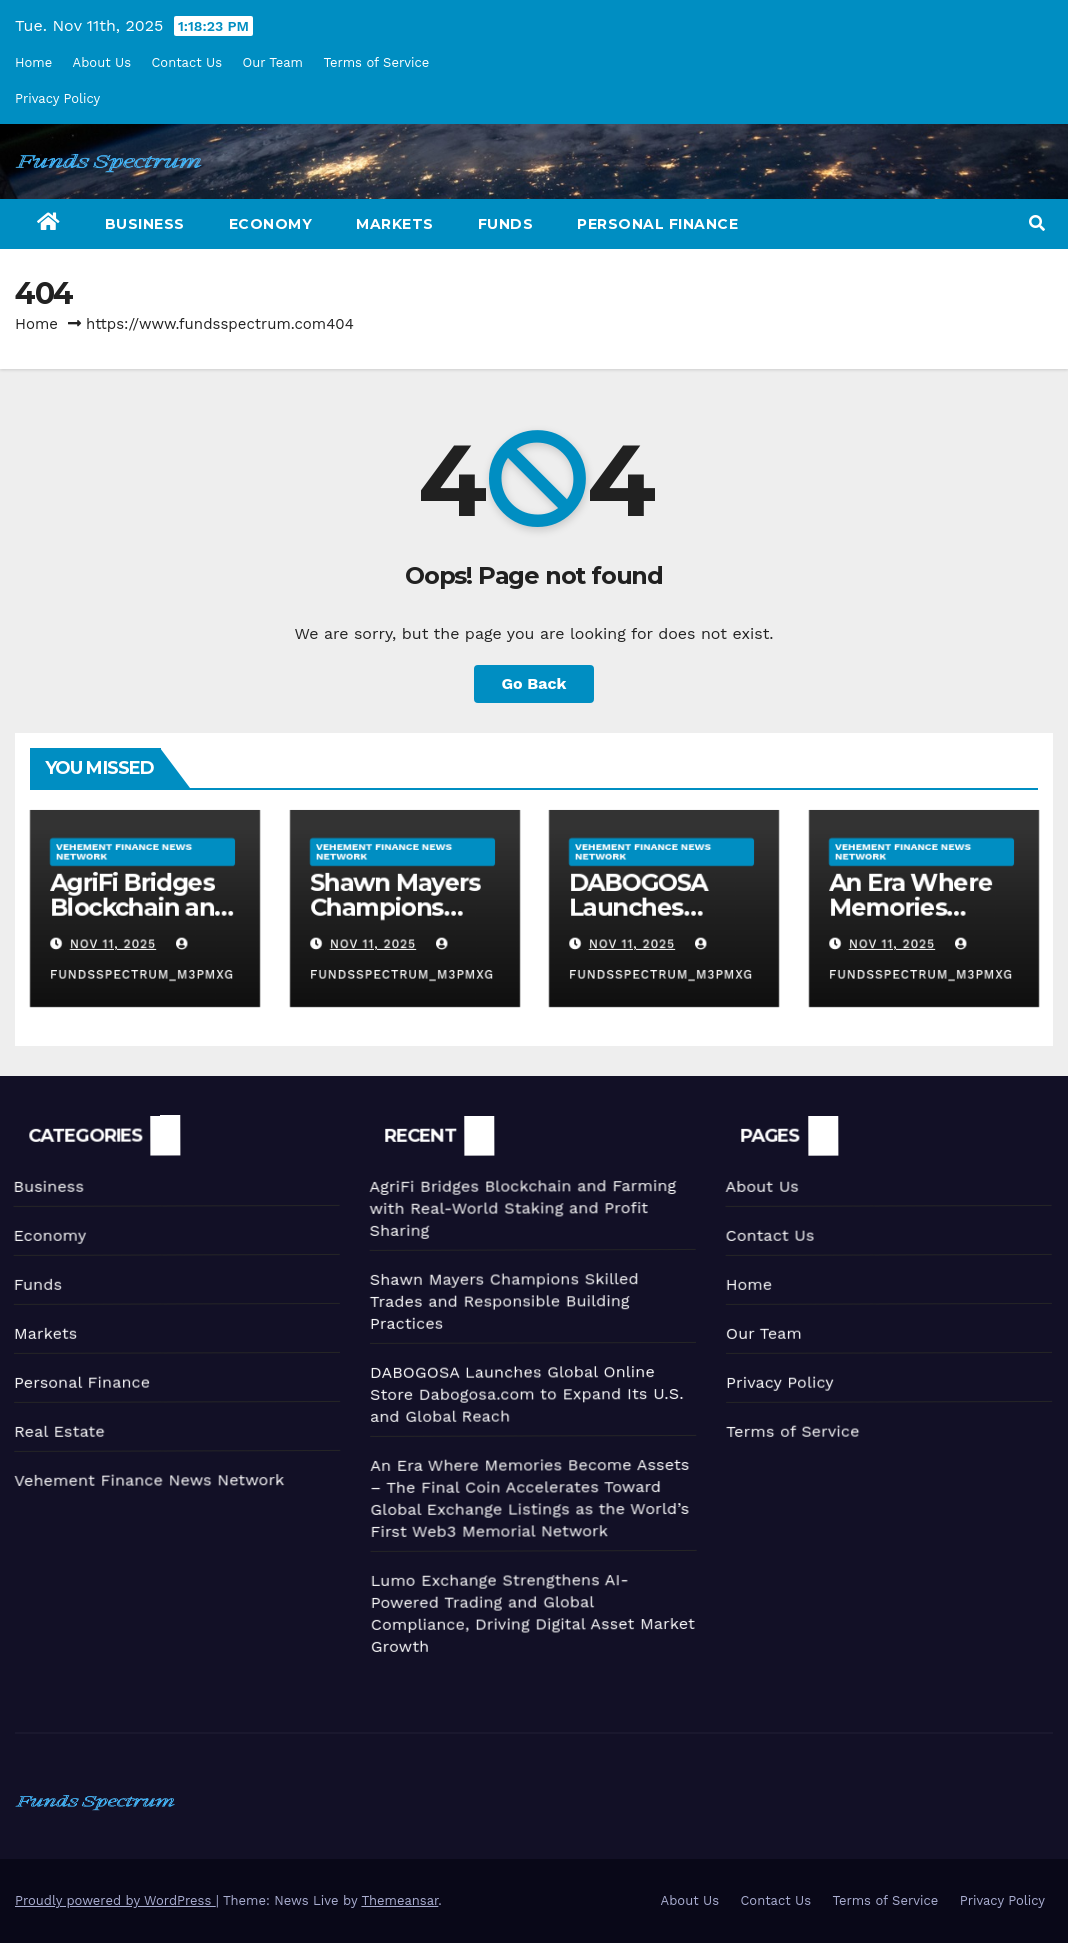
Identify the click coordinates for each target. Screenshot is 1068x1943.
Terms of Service (376, 62)
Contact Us (186, 62)
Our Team (273, 62)
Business (145, 224)
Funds (506, 224)
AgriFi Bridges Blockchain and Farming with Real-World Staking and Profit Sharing (514, 1205)
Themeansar (399, 1900)
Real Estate (55, 1430)
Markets (395, 224)
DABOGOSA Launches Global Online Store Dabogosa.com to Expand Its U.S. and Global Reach (522, 1391)
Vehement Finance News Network (123, 850)
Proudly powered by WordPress (115, 1900)
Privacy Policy (57, 98)
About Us (102, 62)
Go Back (534, 683)
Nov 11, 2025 (112, 944)
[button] (1037, 223)
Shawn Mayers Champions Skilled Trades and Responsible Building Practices (497, 1298)
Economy (271, 224)
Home (33, 62)
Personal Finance (657, 224)
